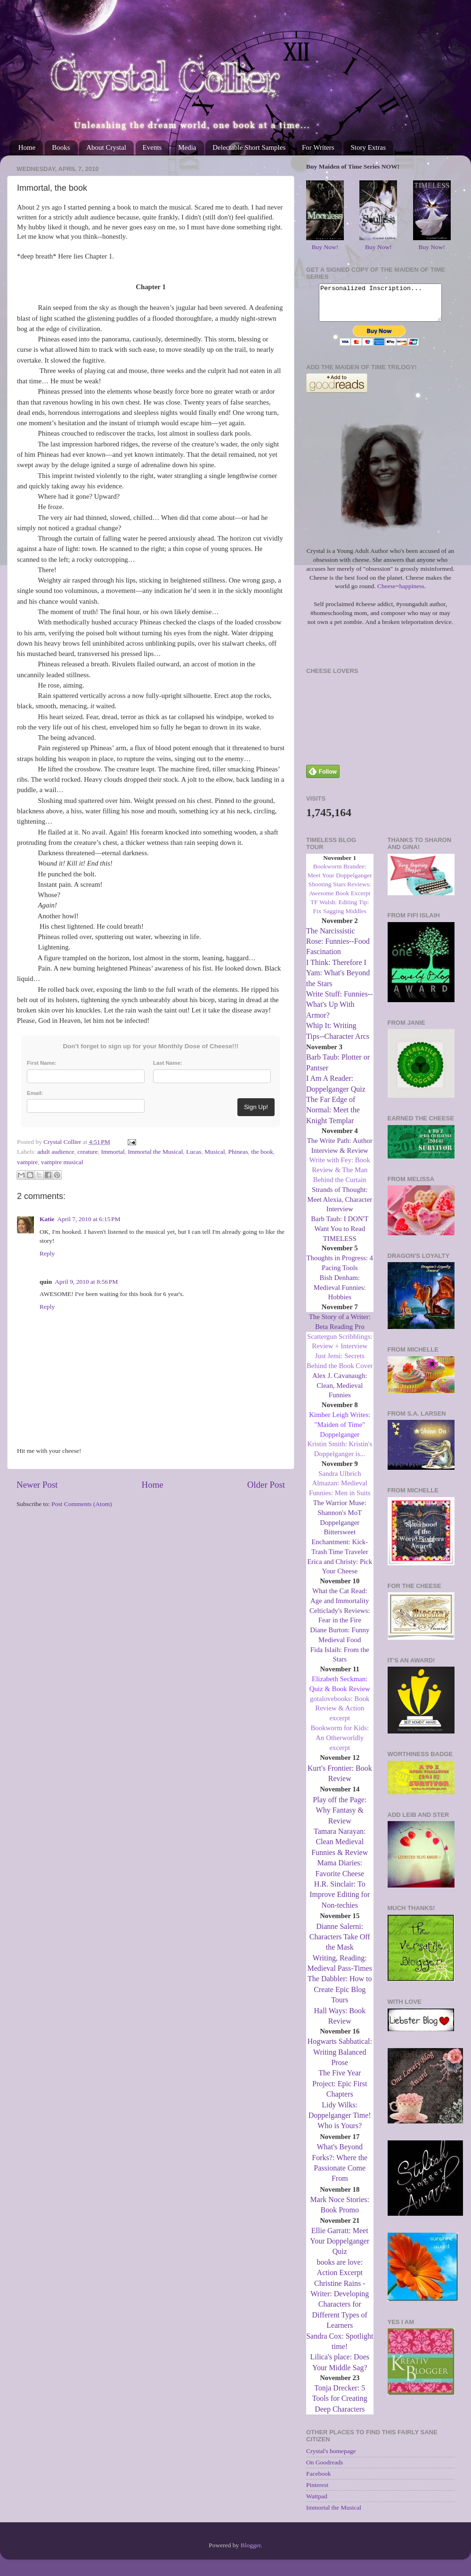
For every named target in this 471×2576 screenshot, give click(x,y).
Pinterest (317, 2491)
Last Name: (167, 1063)
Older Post (266, 1485)
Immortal (112, 1151)
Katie (47, 1219)
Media (187, 147)
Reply (47, 1253)
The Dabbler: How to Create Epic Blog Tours (340, 1996)
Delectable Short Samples (248, 147)
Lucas (193, 1151)
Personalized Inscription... (380, 306)
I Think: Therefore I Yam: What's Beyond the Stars (338, 980)
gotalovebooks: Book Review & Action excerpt (340, 1715)
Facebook (318, 2480)
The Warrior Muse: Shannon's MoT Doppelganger (339, 1519)
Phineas (238, 1151)
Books (61, 147)
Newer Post (37, 1485)
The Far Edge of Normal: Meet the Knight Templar (333, 1117)
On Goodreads (324, 2469)
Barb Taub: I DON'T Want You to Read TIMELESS (339, 1235)
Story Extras (368, 147)
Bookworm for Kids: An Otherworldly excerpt (339, 1744)
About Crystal (106, 147)
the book (262, 1151)
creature (87, 1151)
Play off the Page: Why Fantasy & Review (339, 1817)
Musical (214, 1151)
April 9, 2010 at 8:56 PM (86, 1281)
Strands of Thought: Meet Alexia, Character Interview (339, 1206)
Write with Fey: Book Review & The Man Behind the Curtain (339, 1177)
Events (152, 147)
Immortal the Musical (155, 1151)
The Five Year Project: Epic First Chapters (339, 2090)
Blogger (251, 2552)
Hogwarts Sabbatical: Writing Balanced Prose (340, 2059)
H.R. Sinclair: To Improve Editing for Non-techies (339, 1901)
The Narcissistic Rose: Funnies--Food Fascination (338, 948)
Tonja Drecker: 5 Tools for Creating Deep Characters (339, 2405)
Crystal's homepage (331, 2458)
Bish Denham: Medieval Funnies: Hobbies (340, 1294)
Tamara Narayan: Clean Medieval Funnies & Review (339, 1848)
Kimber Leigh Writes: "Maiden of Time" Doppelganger (339, 1431)
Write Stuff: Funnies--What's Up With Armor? (339, 1011)
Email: (35, 1093)
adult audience (55, 1151)
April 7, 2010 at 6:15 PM (89, 1219)
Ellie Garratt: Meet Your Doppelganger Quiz (339, 2248)
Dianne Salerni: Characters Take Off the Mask (339, 1944)
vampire (27, 1162)
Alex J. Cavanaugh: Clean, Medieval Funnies (339, 1392)
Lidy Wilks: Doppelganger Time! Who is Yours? (340, 2122)
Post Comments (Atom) (81, 1503)
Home (27, 147)
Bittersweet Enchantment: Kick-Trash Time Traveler (339, 1549)
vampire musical (62, 1162)
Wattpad (316, 2503)
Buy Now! (325, 247)
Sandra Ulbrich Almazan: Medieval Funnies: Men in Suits (340, 1490)
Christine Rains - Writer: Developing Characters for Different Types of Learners (339, 2311)
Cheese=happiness (400, 593)
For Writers (318, 147)
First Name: (42, 1063)
